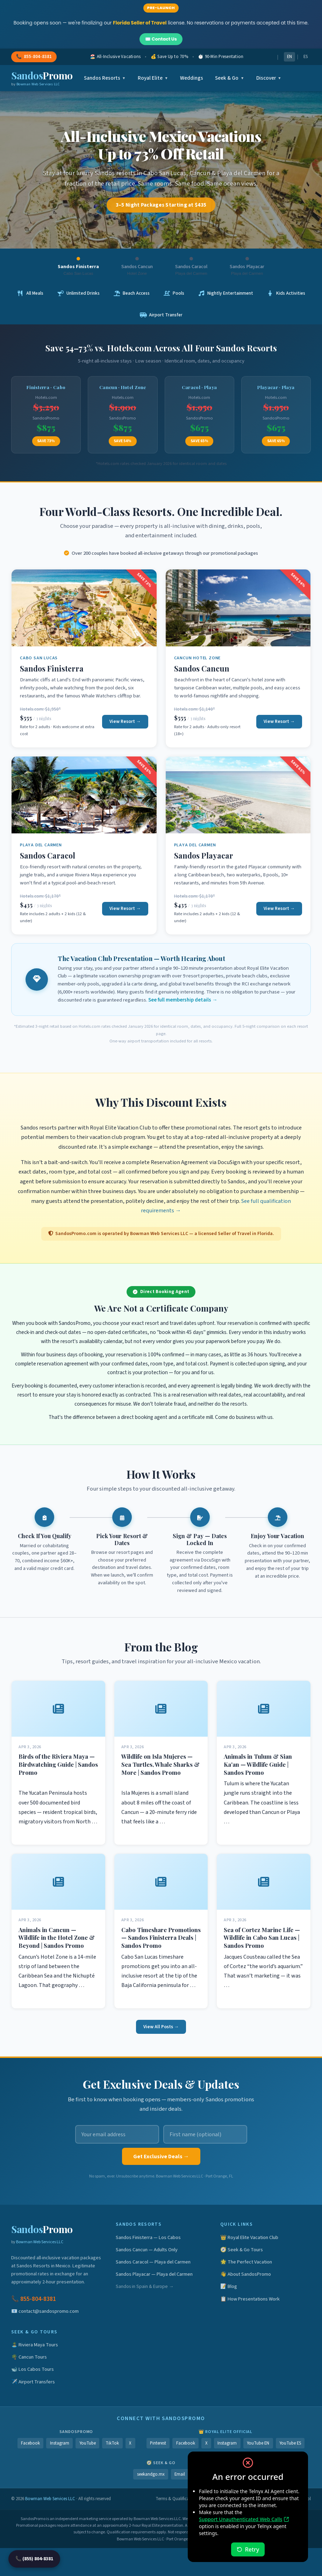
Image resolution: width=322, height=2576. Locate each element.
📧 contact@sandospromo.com (45, 2311)
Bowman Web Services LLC (39, 2242)
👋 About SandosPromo (245, 2274)
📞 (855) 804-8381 (34, 2558)
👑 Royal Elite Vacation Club (249, 2237)
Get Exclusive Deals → (161, 2156)
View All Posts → (161, 2026)
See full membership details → (182, 1000)
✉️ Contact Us (161, 39)
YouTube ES (290, 2443)
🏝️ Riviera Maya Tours (34, 2344)
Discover (268, 78)
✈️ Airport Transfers (33, 2381)
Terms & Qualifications (177, 2499)
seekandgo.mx (151, 2474)
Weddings (191, 78)
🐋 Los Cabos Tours (32, 2369)
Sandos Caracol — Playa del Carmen (153, 2262)
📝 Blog (228, 2286)
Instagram (59, 2443)
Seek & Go (229, 78)
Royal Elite (153, 78)
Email (179, 2474)
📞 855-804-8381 (33, 2299)
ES (305, 56)
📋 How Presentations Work (250, 2299)
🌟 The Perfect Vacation (246, 2262)
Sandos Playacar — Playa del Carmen (154, 2274)
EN (289, 56)
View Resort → (125, 721)
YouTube (87, 2443)
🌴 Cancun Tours (29, 2357)
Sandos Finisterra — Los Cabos (148, 2237)
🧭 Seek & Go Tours (241, 2249)
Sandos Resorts (105, 78)
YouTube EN (258, 2443)
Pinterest (158, 2443)
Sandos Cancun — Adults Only (147, 2249)
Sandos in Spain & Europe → (145, 2286)
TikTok (112, 2443)
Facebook (30, 2443)
